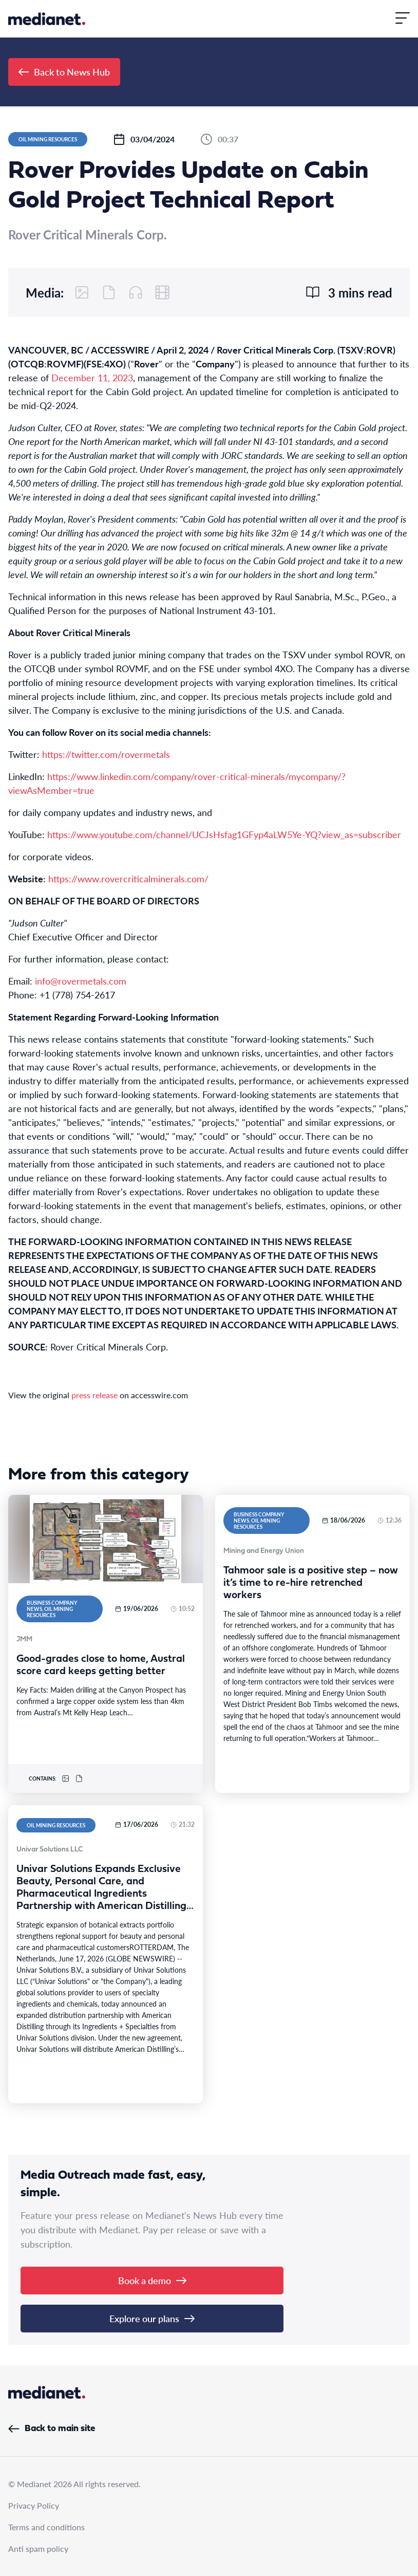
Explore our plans (152, 2318)
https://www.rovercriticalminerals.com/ (128, 878)
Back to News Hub (64, 71)
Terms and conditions (46, 2527)
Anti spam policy (38, 2548)
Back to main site (51, 2429)
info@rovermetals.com (80, 980)
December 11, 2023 (92, 377)
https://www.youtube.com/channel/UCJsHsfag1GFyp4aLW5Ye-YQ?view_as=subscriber (224, 834)
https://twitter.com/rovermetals (106, 754)
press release (94, 1395)
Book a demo (152, 2280)
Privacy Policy (33, 2505)
